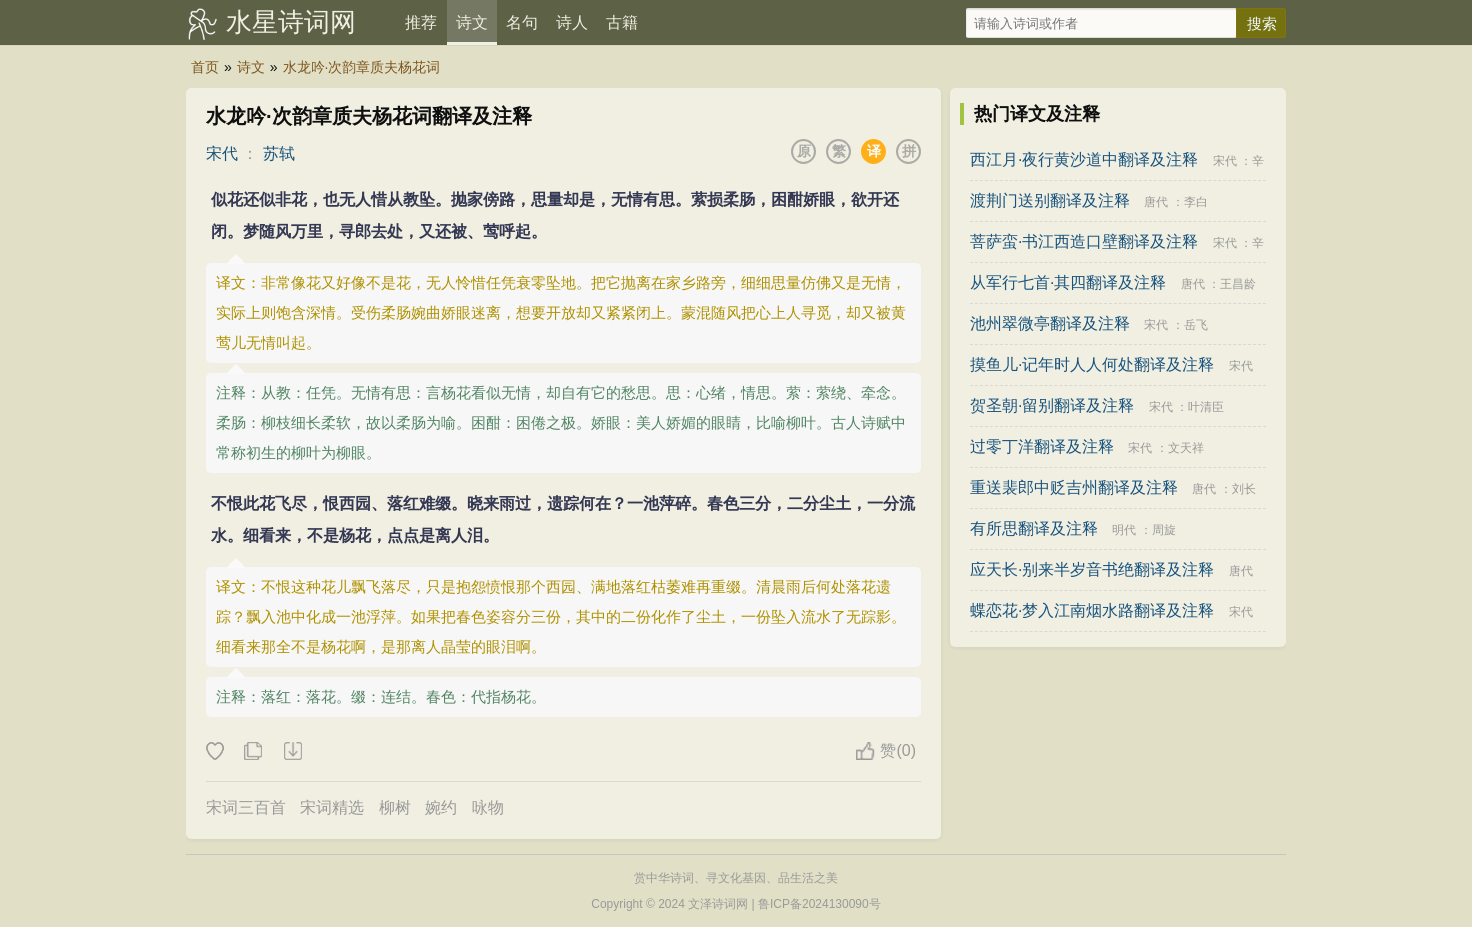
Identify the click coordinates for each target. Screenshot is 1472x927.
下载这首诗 (292, 752)
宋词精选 (332, 807)
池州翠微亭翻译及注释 (1050, 323)
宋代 (222, 153)
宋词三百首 (246, 807)
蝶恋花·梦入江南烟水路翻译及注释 (1092, 610)
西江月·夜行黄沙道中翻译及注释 (1084, 159)
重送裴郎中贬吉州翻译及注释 (1074, 487)
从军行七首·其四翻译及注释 (1068, 282)
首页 (205, 67)
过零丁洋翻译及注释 (1042, 446)
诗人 (572, 22)
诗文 (472, 22)
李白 (1196, 202)
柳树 (395, 807)
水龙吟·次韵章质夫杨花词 (362, 67)
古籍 (622, 22)
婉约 (441, 807)
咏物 (488, 807)
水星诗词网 (291, 22)
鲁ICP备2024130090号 (819, 904)
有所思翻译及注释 (1034, 528)
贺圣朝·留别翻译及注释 (1052, 405)
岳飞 (1196, 325)
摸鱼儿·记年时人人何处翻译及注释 (1092, 364)
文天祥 (1186, 448)
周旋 (1164, 530)
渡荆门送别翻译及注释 (1050, 200)
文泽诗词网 (718, 904)
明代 (1124, 530)
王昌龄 (1238, 284)
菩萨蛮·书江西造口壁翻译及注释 (1084, 241)
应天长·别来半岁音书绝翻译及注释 (1092, 569)
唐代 (1156, 202)
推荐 (421, 22)
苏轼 (279, 153)
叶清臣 (1206, 407)
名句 (522, 22)
